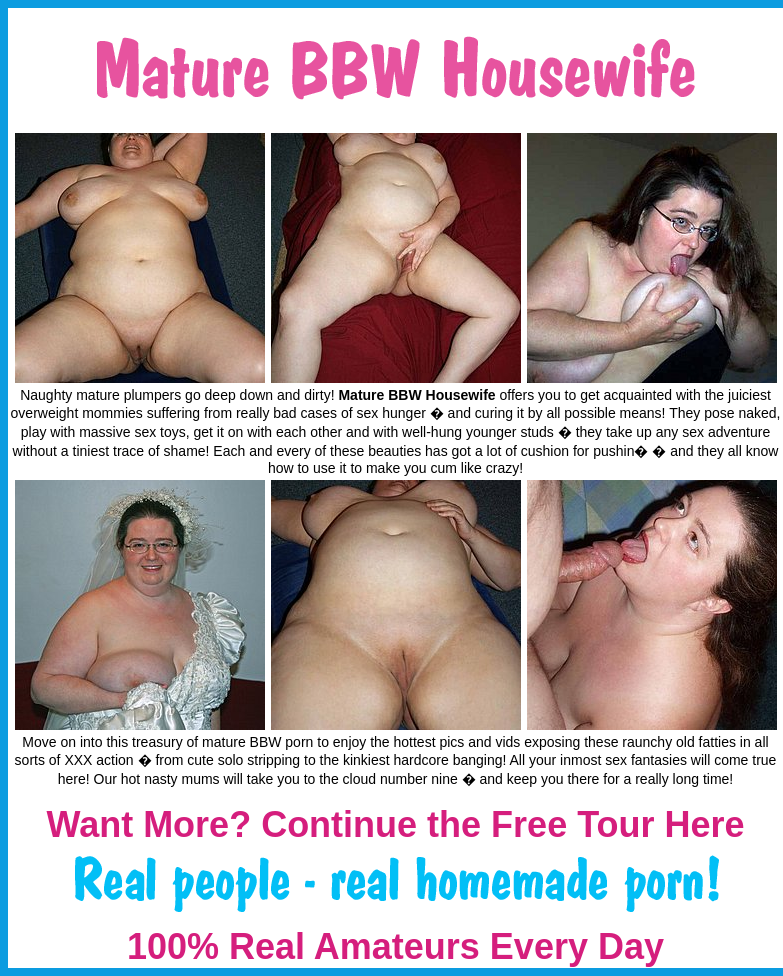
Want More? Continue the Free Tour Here (395, 824)
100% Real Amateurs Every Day (395, 946)
